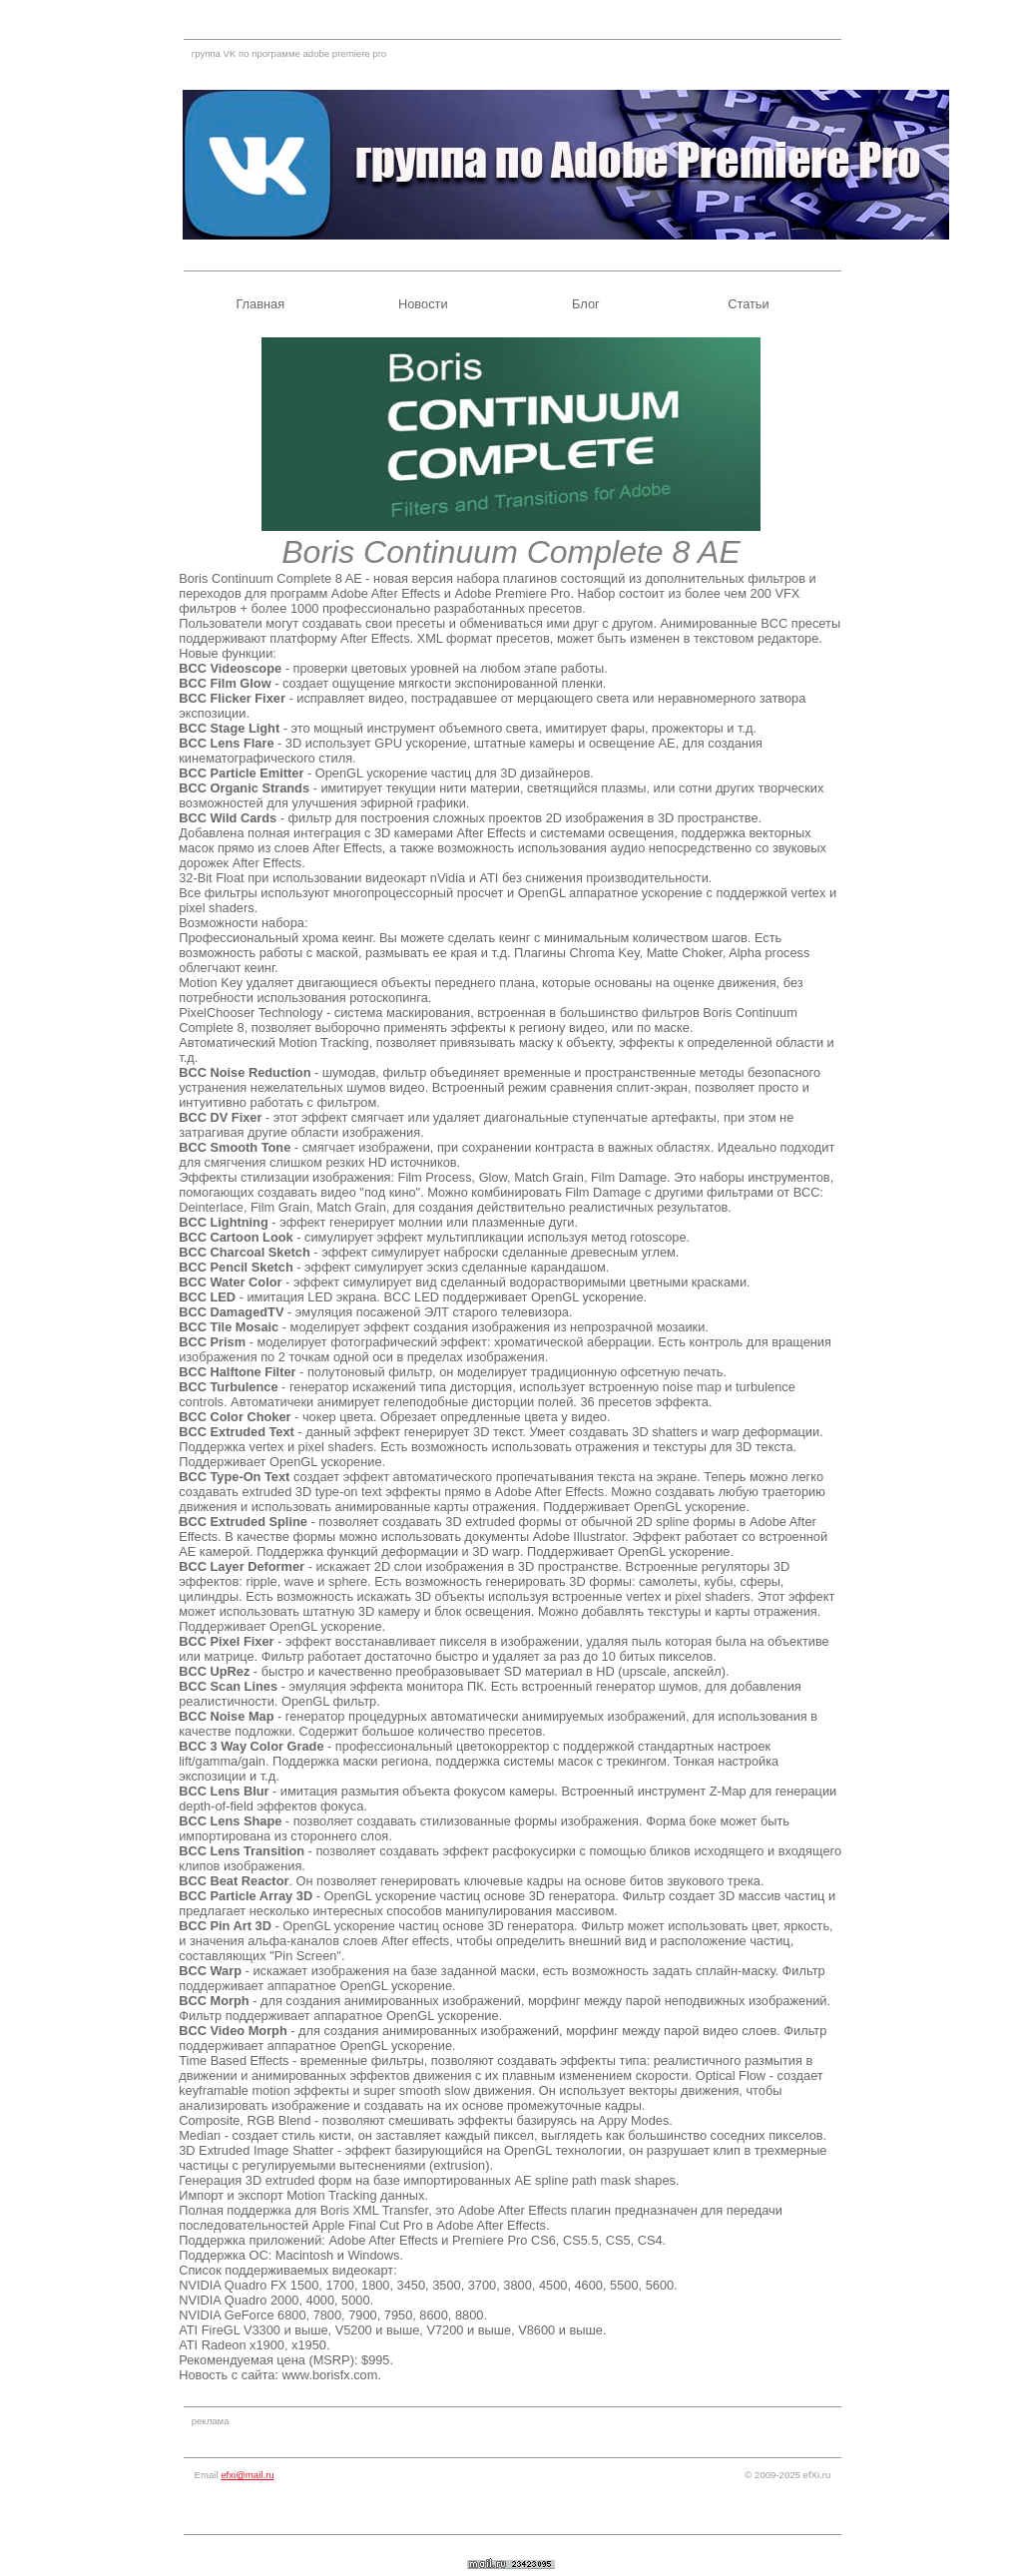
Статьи (748, 303)
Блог (586, 303)
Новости (423, 303)
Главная (260, 303)
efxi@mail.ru (247, 2474)
